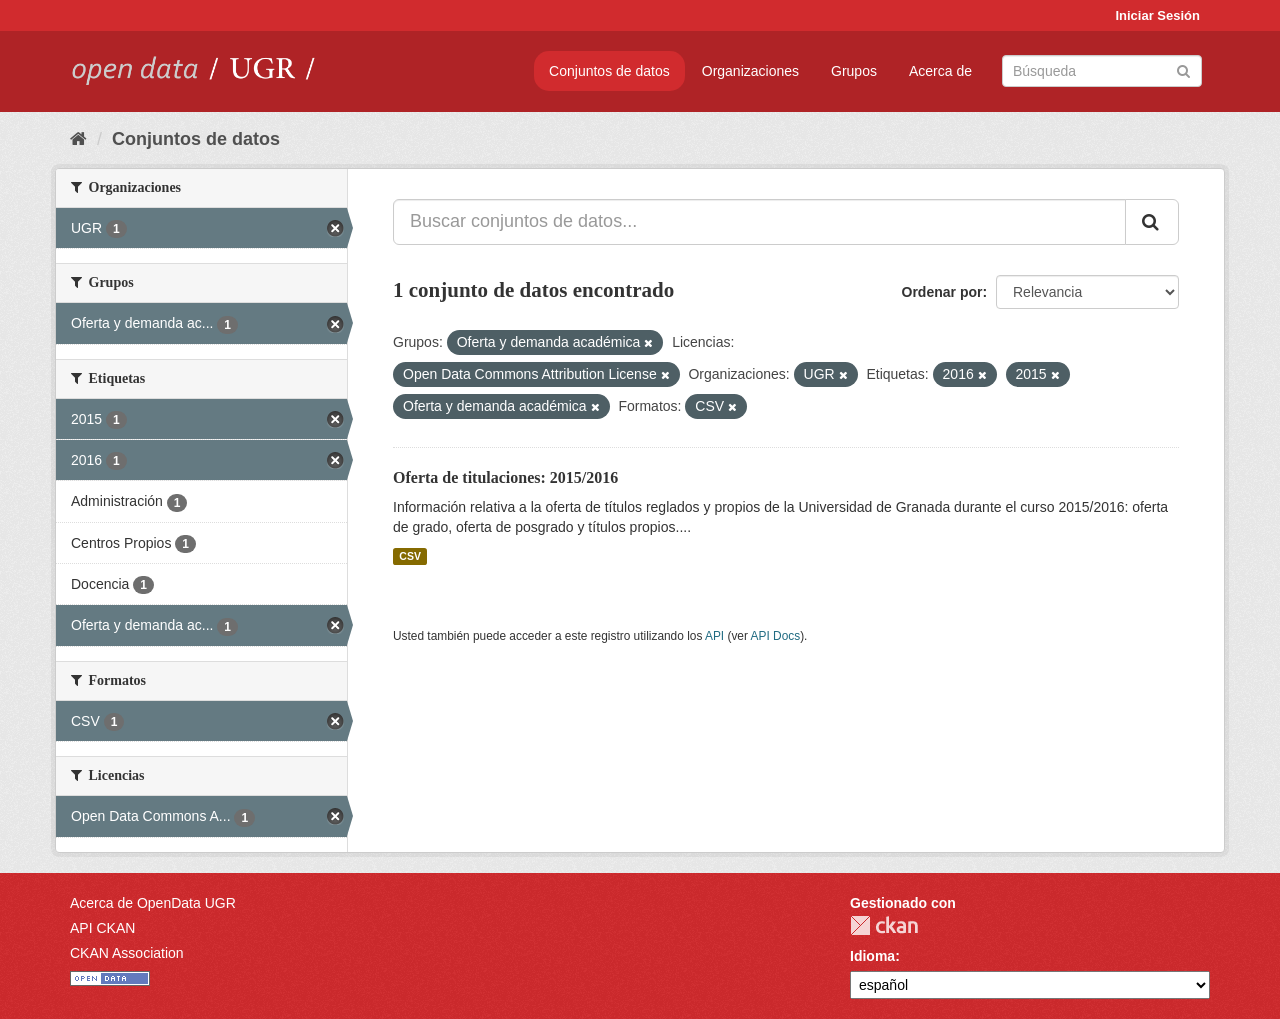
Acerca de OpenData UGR (153, 903)
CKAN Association (127, 953)
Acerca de (940, 71)
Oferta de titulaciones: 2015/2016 (505, 477)
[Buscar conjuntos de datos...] (759, 222)
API (714, 636)
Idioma (872, 956)
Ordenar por (942, 292)
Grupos (854, 71)
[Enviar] (1183, 69)
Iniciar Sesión (1157, 15)
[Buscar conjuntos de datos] (1102, 71)
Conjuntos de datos (609, 71)
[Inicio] (78, 139)
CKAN (884, 925)
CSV (410, 556)
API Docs (776, 636)
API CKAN (102, 928)
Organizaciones (750, 71)
